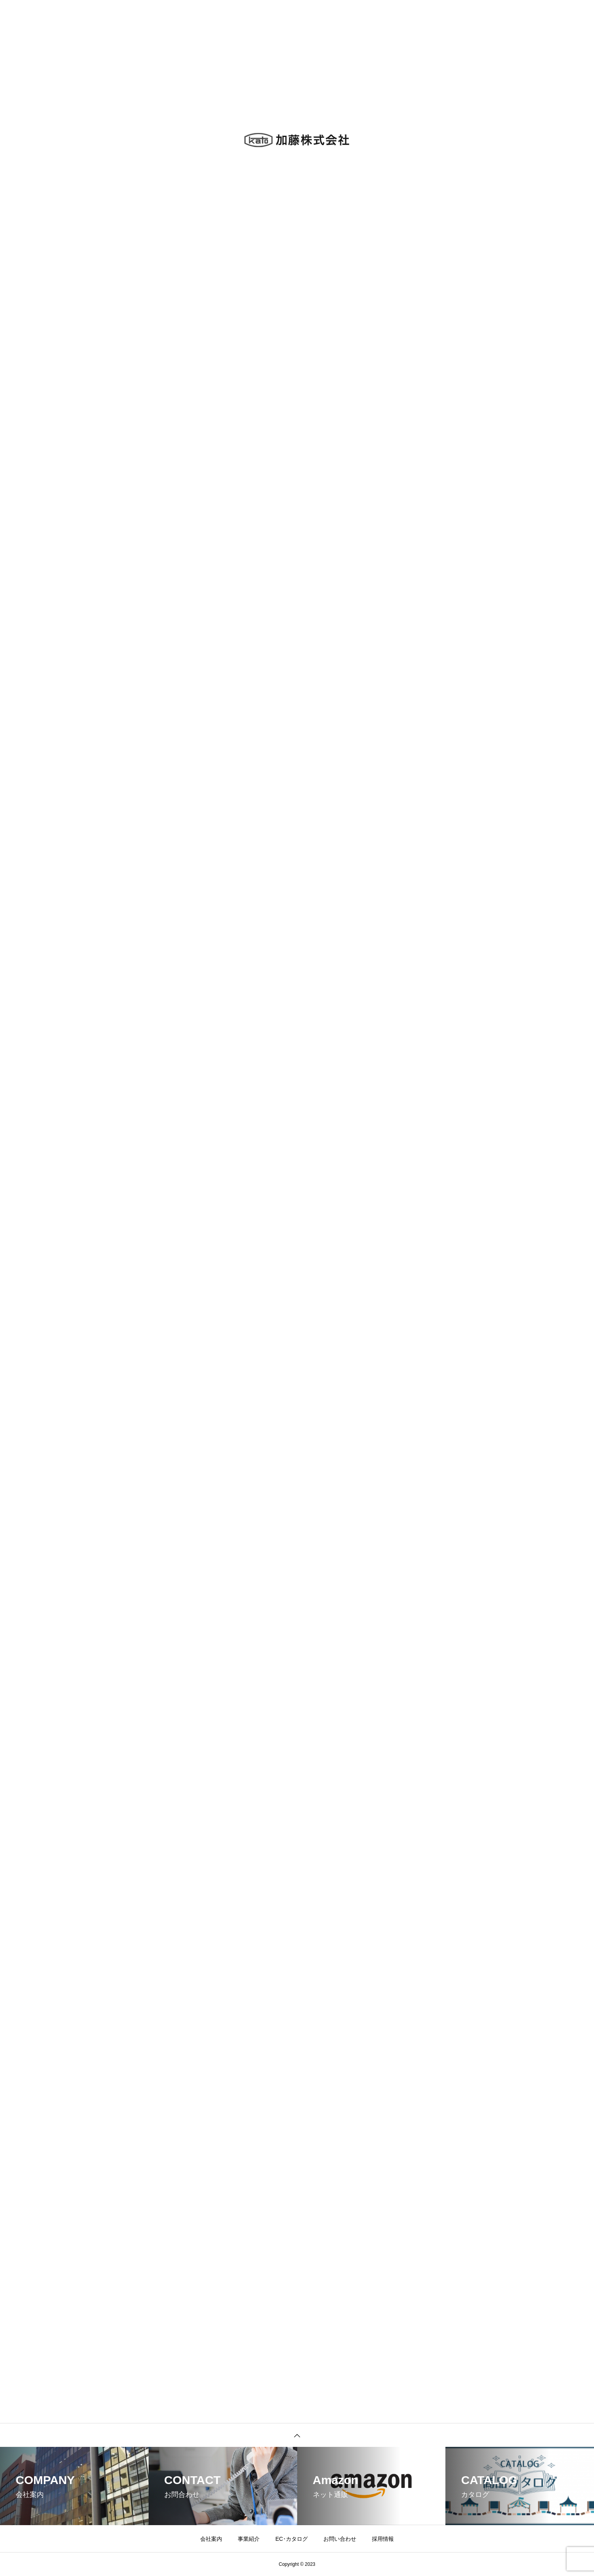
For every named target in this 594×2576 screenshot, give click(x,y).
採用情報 (383, 2539)
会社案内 (211, 2539)
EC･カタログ (291, 2539)
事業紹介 (249, 2539)
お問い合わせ (339, 2539)
